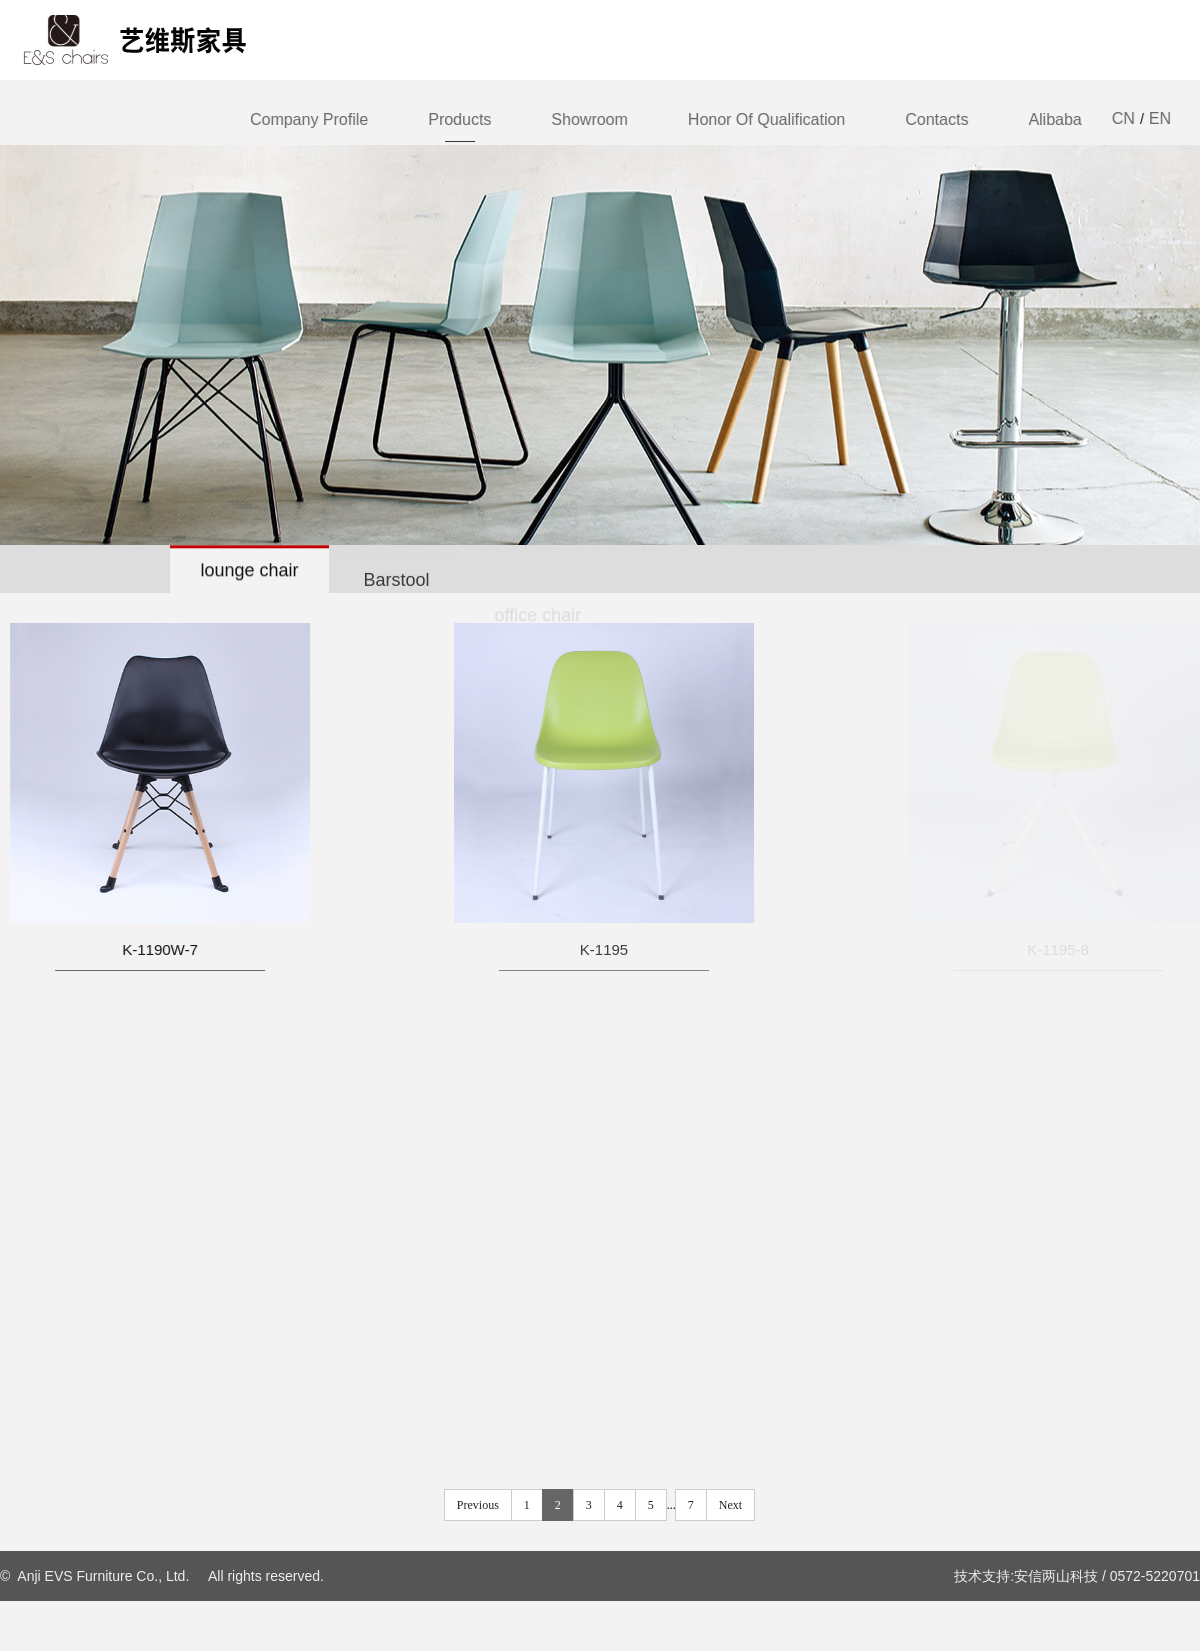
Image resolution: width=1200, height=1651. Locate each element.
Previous (478, 1505)
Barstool (397, 587)
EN (1160, 118)
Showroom (590, 119)
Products (460, 119)
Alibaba (1055, 119)
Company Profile (310, 119)
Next (730, 1505)
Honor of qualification (766, 119)
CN (1123, 118)
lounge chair (249, 571)
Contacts (937, 119)
